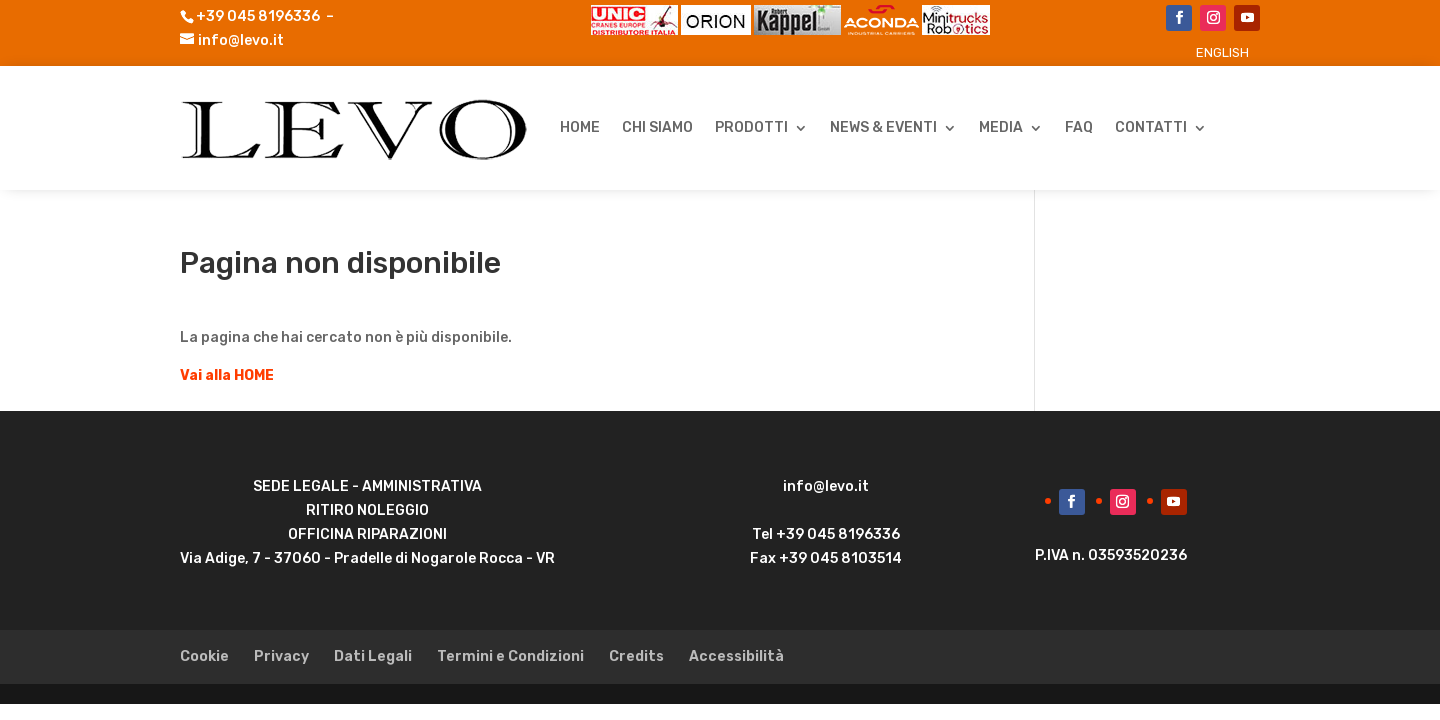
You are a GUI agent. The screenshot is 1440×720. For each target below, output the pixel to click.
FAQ (1079, 127)
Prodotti (751, 127)
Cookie (204, 656)
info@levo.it (241, 40)
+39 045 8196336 (258, 16)
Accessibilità (736, 656)
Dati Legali (373, 656)
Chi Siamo (657, 127)
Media (1001, 127)
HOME (580, 127)
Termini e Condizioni (510, 656)
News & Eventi (883, 127)
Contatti (1151, 127)
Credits (636, 656)
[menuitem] (1222, 52)
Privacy (281, 656)
